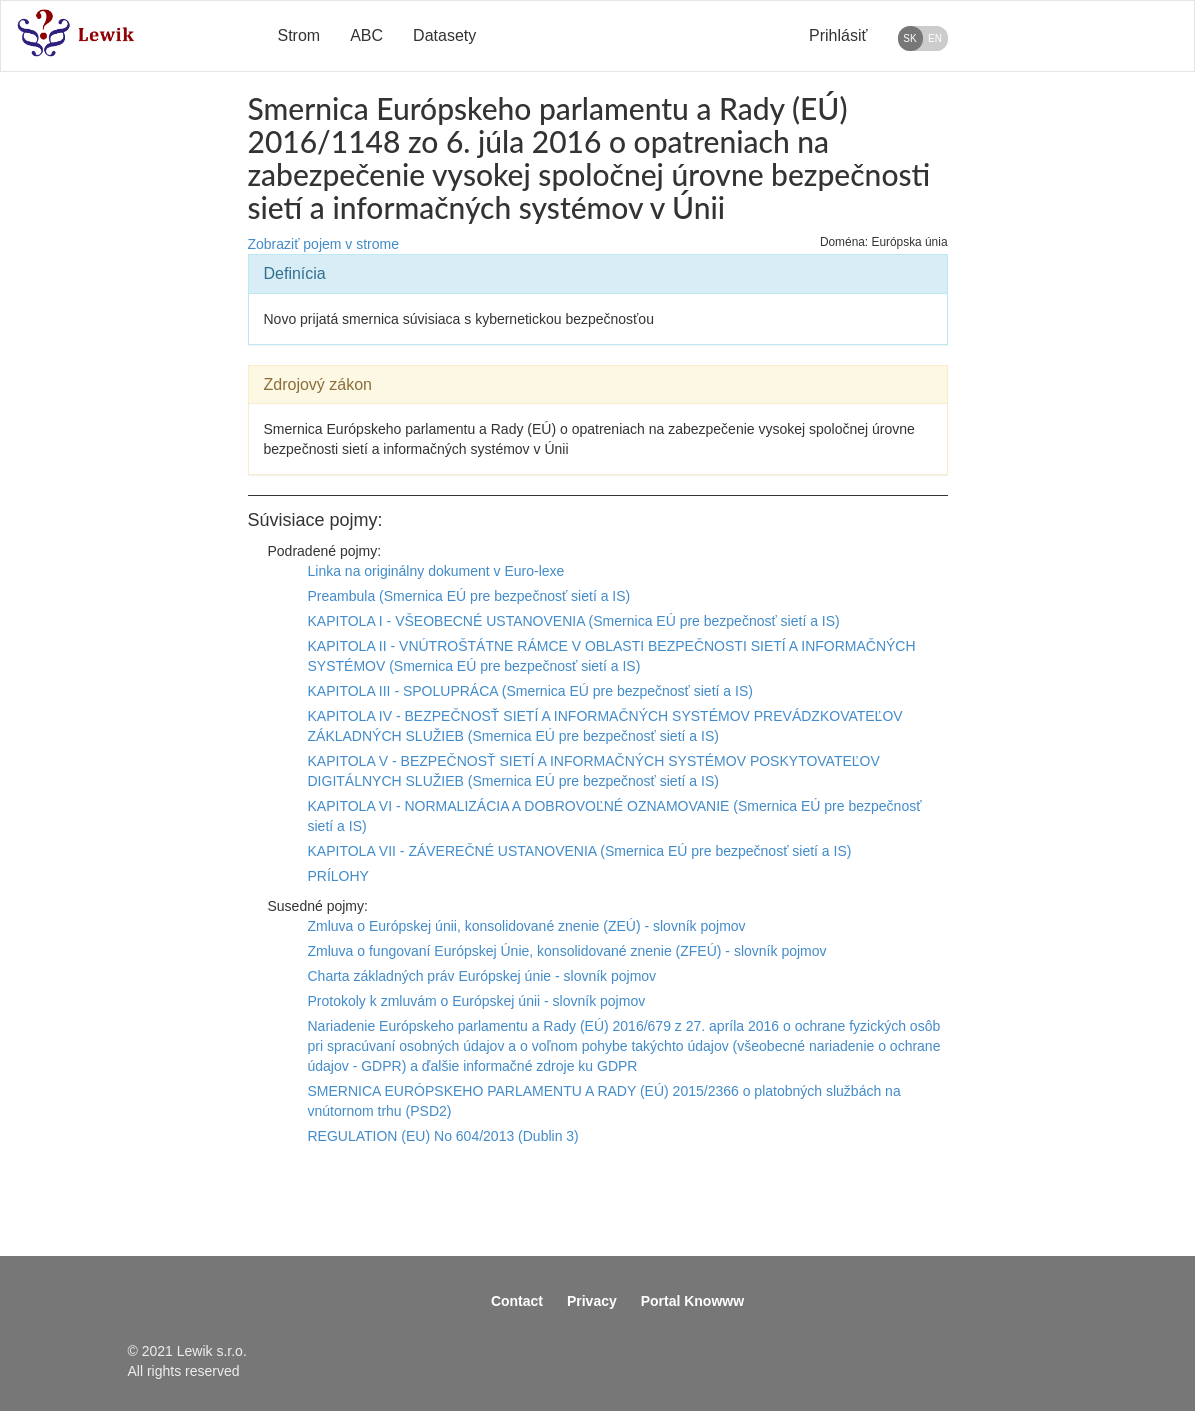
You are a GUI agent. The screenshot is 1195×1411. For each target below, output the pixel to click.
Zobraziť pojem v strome (324, 244)
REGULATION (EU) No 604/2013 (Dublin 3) (443, 1136)
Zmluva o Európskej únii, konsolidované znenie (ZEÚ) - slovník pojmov (527, 926)
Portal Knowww (692, 1301)
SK (909, 38)
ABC (366, 35)
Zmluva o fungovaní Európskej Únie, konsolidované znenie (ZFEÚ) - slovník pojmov (567, 951)
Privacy (592, 1301)
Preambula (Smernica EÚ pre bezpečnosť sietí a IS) (469, 596)
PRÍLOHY (338, 876)
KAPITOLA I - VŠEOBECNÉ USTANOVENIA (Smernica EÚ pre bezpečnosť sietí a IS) (574, 621)
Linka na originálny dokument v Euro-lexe (436, 571)
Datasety (444, 35)
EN (935, 38)
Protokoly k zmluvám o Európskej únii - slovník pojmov (477, 1001)
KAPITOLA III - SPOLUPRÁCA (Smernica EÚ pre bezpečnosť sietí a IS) (530, 691)
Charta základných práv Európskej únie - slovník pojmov (482, 976)
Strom (299, 35)
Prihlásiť (838, 35)
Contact (517, 1301)
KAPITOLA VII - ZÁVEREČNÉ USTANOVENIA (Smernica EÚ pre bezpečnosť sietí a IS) (580, 851)
